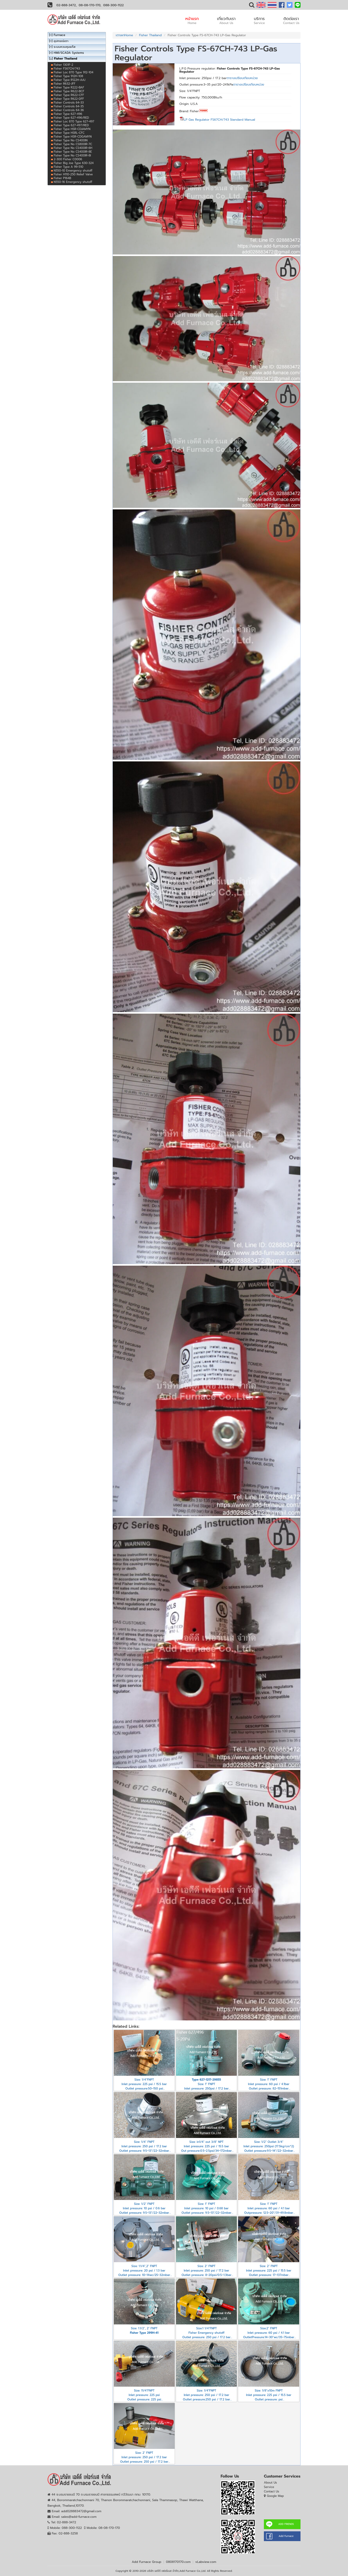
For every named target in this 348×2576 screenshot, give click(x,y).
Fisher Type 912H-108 (68, 76)
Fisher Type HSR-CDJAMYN (72, 129)
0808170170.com (178, 2562)
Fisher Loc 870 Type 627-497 (74, 121)
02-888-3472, (66, 5)
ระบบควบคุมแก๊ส (64, 47)
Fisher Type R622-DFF (69, 99)
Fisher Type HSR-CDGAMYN (73, 136)
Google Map (275, 2496)
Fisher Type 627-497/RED (71, 125)
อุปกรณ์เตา (61, 41)
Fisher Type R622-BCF (69, 91)
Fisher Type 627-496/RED (71, 118)
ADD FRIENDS (286, 2524)
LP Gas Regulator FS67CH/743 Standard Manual (217, 119)
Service (269, 2487)
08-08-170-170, (90, 5)
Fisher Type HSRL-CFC (69, 133)
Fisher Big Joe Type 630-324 (74, 163)
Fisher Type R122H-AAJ (69, 80)
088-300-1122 (113, 5)
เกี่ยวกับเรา (226, 20)
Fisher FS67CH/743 (67, 68)
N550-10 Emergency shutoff (73, 170)
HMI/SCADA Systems (69, 53)
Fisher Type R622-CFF (69, 95)
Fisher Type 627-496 (68, 114)
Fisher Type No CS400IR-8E (73, 152)
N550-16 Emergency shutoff (73, 182)
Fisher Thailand (150, 35)
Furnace (59, 35)
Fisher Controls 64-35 (69, 106)
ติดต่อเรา (291, 20)
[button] (251, 6)
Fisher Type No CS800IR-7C (73, 144)
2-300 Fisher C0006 (68, 159)
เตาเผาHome (124, 35)
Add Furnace (286, 2536)
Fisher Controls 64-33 (69, 102)
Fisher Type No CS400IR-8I (72, 155)
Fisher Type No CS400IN (70, 140)
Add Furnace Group (146, 2562)
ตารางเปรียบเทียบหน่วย (242, 78)
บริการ (259, 20)
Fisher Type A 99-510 (68, 167)
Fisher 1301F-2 (63, 65)
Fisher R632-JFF (64, 84)
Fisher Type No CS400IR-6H (73, 148)
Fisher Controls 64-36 (69, 110)
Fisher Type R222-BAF (69, 87)
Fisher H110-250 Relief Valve (73, 174)
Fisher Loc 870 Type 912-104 (73, 72)
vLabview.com (205, 2562)
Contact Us (271, 2491)
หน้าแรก (192, 20)
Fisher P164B (62, 178)
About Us (270, 2482)
